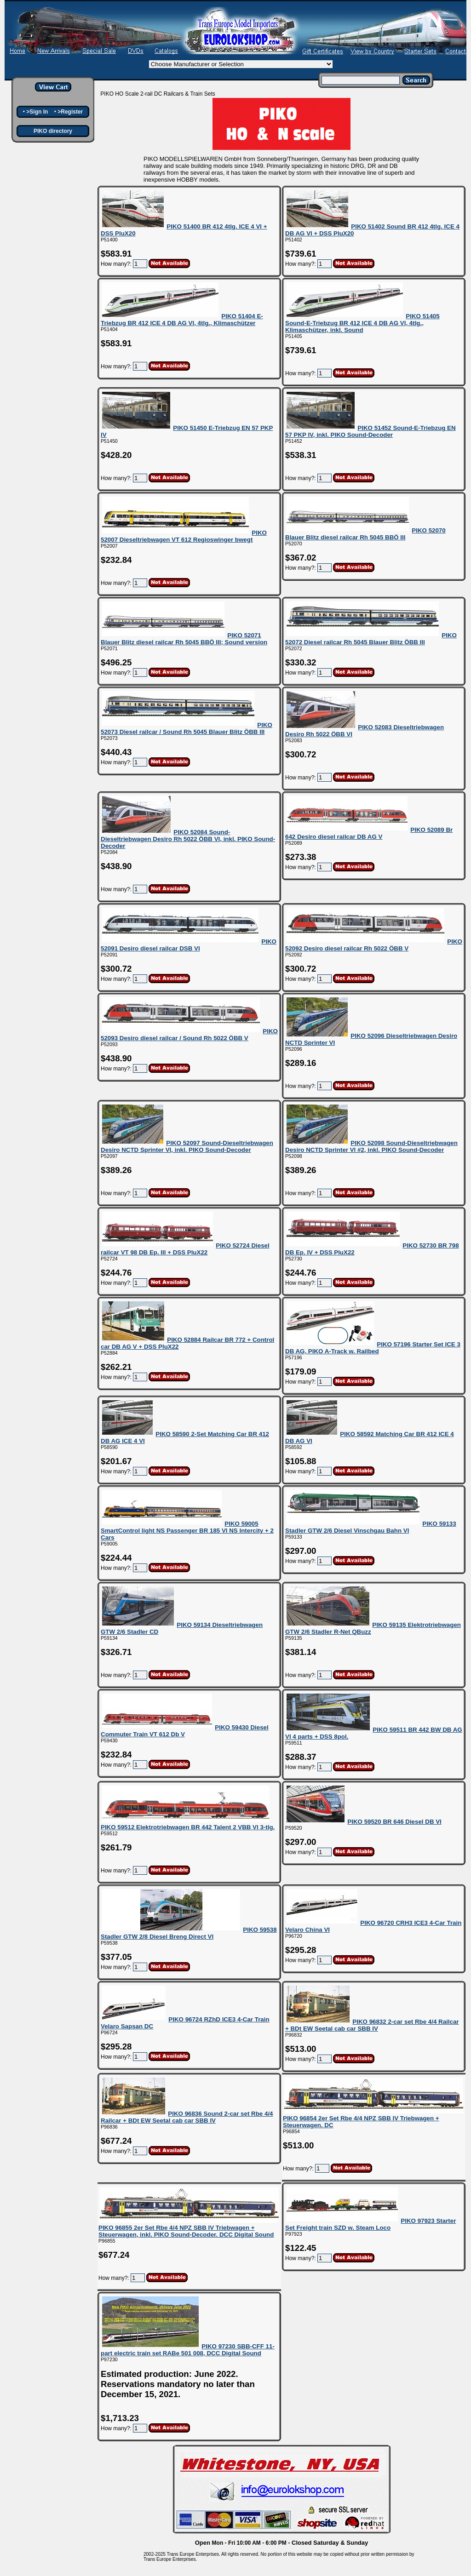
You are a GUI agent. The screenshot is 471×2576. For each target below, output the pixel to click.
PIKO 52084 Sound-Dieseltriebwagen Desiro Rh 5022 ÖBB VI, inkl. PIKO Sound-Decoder (188, 839)
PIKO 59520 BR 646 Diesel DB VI (394, 1821)
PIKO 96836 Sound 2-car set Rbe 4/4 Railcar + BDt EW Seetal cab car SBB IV (187, 2117)
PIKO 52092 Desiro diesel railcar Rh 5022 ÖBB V (373, 945)
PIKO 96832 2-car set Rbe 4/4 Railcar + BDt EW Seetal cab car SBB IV (372, 2025)
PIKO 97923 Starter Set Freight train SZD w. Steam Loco (370, 2224)
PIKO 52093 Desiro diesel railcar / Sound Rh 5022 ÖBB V (189, 1035)
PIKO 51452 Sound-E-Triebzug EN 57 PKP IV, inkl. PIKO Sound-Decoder (370, 431)
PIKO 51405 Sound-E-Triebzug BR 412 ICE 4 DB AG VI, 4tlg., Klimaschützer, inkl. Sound (362, 323)
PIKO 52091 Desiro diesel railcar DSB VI (188, 945)
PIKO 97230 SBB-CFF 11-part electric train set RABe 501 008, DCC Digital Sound (188, 2350)
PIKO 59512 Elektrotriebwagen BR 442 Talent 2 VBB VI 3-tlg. (188, 1827)
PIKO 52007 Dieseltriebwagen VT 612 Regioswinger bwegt (184, 536)
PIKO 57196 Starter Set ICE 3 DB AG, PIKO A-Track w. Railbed (372, 1348)
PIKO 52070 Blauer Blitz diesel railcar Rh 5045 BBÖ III (365, 534)
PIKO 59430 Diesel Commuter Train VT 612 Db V (185, 1731)
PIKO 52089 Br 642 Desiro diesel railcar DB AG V (369, 833)
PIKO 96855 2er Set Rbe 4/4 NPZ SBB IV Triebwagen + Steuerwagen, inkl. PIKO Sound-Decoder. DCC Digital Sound (186, 2231)
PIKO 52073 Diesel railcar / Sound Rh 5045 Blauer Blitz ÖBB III (186, 728)
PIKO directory (53, 131)
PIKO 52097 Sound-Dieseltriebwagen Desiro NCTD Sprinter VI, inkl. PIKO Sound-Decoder (187, 1146)
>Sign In (37, 112)
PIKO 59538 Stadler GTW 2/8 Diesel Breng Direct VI (189, 1933)
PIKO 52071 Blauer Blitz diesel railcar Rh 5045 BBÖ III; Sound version (184, 639)
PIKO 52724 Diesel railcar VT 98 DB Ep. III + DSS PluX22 (185, 1249)
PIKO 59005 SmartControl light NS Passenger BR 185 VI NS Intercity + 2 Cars (187, 1530)
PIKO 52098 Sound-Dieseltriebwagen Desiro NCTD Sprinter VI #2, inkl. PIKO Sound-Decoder (371, 1146)
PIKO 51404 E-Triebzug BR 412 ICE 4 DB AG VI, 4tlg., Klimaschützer (182, 319)
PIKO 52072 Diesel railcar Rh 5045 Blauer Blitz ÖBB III (371, 639)
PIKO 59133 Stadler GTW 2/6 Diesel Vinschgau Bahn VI (370, 1527)
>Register (70, 112)
